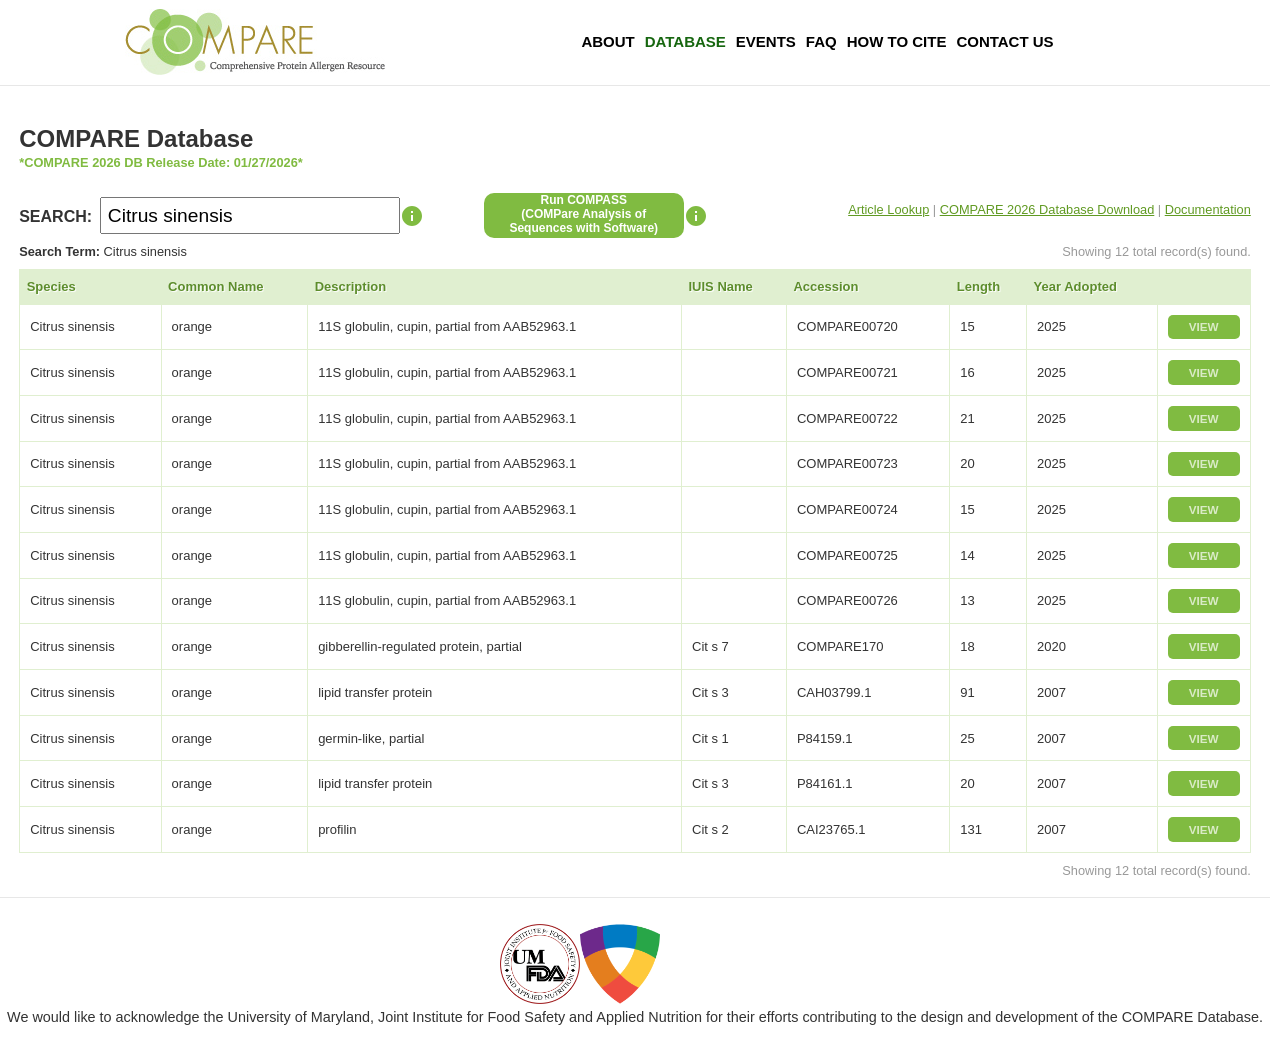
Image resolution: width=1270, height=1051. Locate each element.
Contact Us (1004, 41)
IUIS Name (721, 286)
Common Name (215, 286)
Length (978, 286)
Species (51, 286)
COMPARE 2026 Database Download (1047, 209)
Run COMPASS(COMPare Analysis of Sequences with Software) (583, 214)
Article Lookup (888, 209)
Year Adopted (1075, 286)
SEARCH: (55, 216)
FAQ (821, 41)
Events (766, 41)
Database (685, 41)
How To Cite (897, 41)
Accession (825, 286)
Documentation (1208, 209)
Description (351, 286)
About (607, 41)
